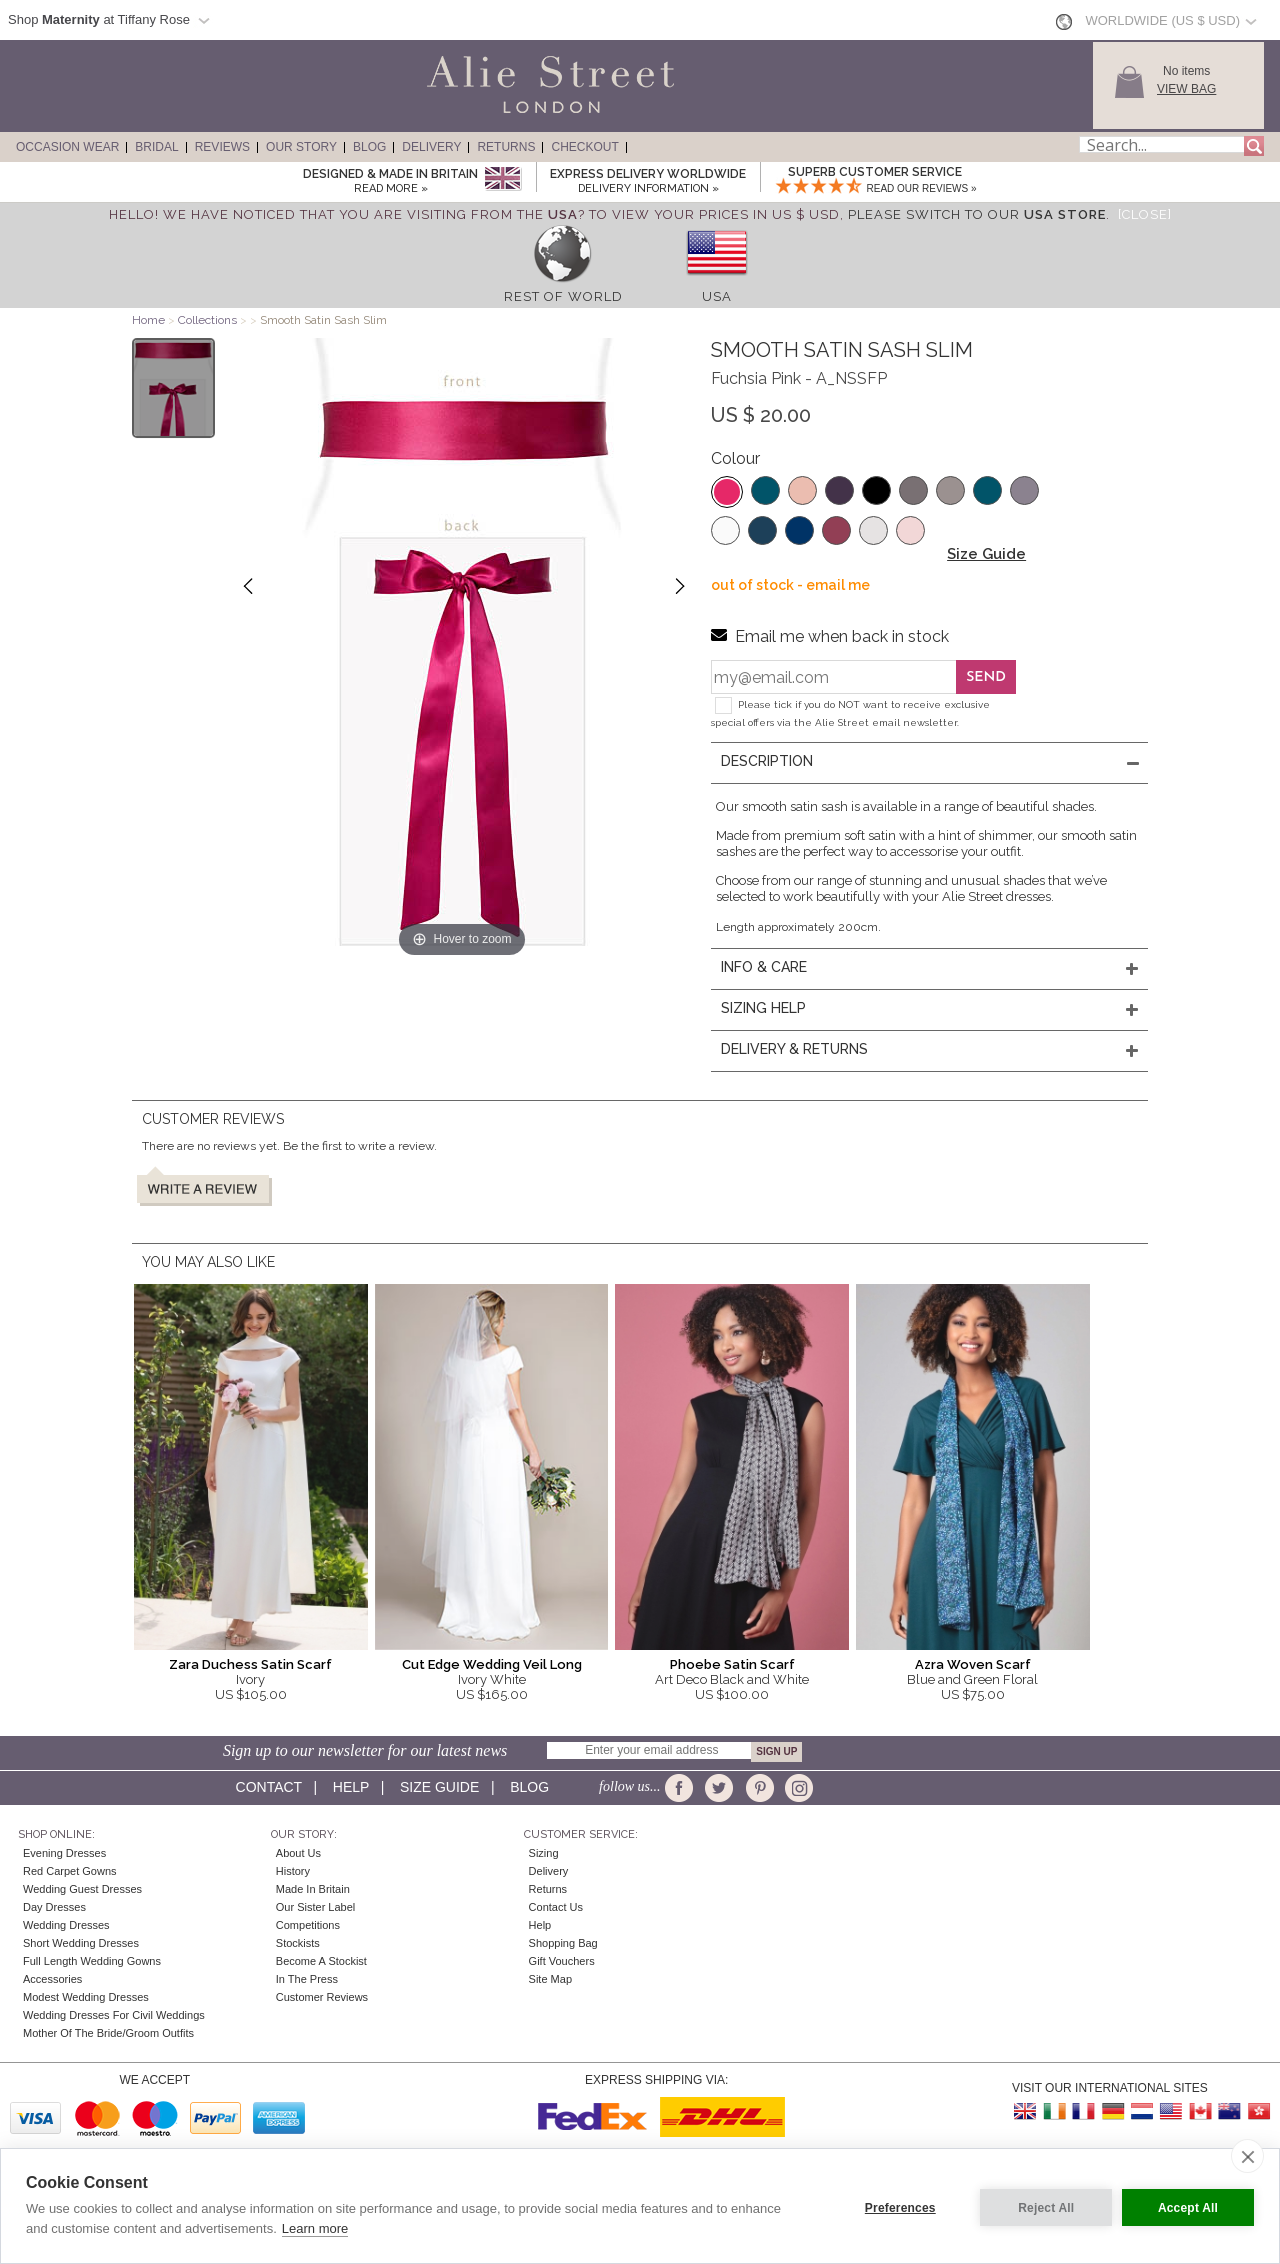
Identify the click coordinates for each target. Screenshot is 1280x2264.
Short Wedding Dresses (81, 1943)
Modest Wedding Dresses (86, 1997)
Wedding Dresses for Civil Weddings (114, 2015)
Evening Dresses (64, 1853)
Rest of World (563, 296)
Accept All (1188, 2206)
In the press (307, 1979)
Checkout (584, 147)
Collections (209, 320)
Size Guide (986, 554)
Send (986, 677)
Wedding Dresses (66, 1925)
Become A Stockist (321, 1961)
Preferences (896, 2206)
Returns (506, 147)
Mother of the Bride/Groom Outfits (108, 2033)
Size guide (439, 1787)
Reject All (1042, 2206)
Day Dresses (54, 1907)
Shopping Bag (563, 1943)
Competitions (308, 1925)
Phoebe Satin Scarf (732, 1664)
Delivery (431, 147)
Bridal (156, 147)
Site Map (550, 1979)
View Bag (1186, 89)
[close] (1247, 2156)
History (293, 1871)
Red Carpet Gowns (70, 1871)
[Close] (1145, 214)
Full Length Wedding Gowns (92, 1961)
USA (717, 296)
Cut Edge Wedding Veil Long (492, 1664)
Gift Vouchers (562, 1961)
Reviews (222, 147)
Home (148, 320)
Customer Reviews (322, 1997)
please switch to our (977, 214)
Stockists (298, 1943)
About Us (298, 1853)
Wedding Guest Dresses (82, 1889)
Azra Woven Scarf (973, 1664)
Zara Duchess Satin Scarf (250, 1664)
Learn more (315, 2228)
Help (351, 1787)
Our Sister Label (315, 1907)
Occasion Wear (67, 147)
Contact (269, 1787)
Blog (369, 147)
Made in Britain (313, 1889)
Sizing (544, 1853)
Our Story (301, 147)
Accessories (52, 1979)
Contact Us (556, 1907)
